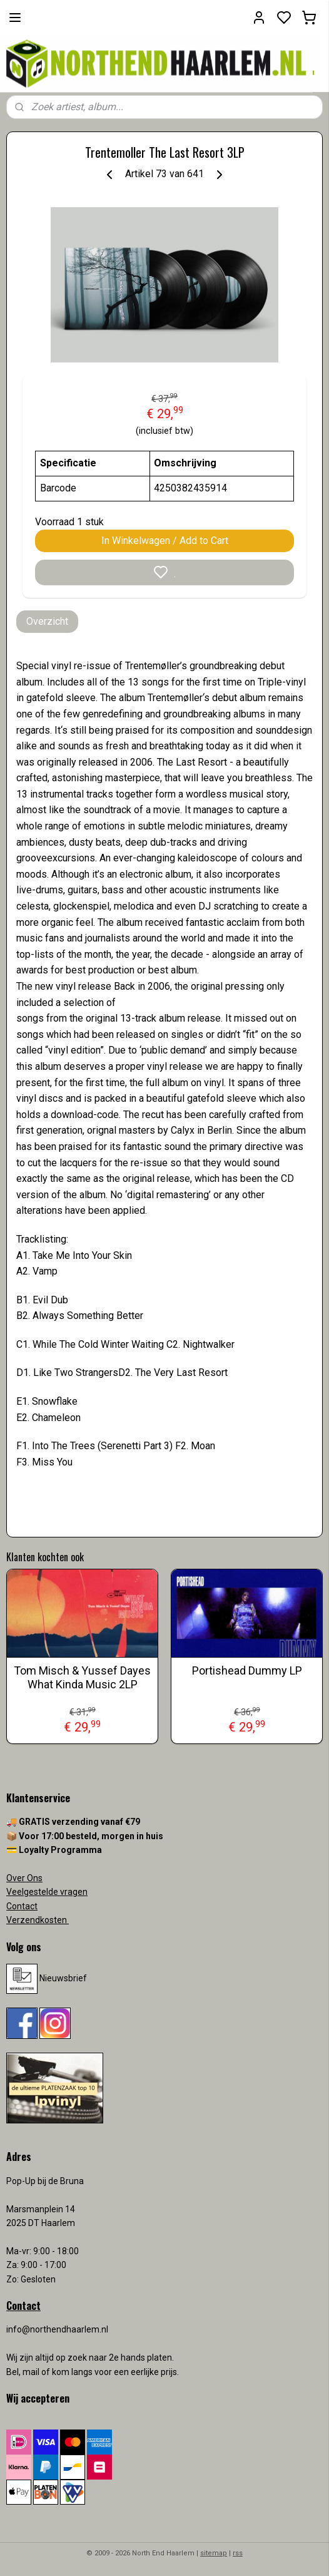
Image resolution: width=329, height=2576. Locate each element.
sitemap (213, 2553)
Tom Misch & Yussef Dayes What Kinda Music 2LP (82, 1677)
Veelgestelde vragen (47, 1892)
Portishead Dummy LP (247, 1670)
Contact (22, 1906)
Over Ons (24, 1878)
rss (238, 2553)
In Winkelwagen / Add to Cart (164, 541)
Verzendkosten (37, 1920)
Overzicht (47, 621)
